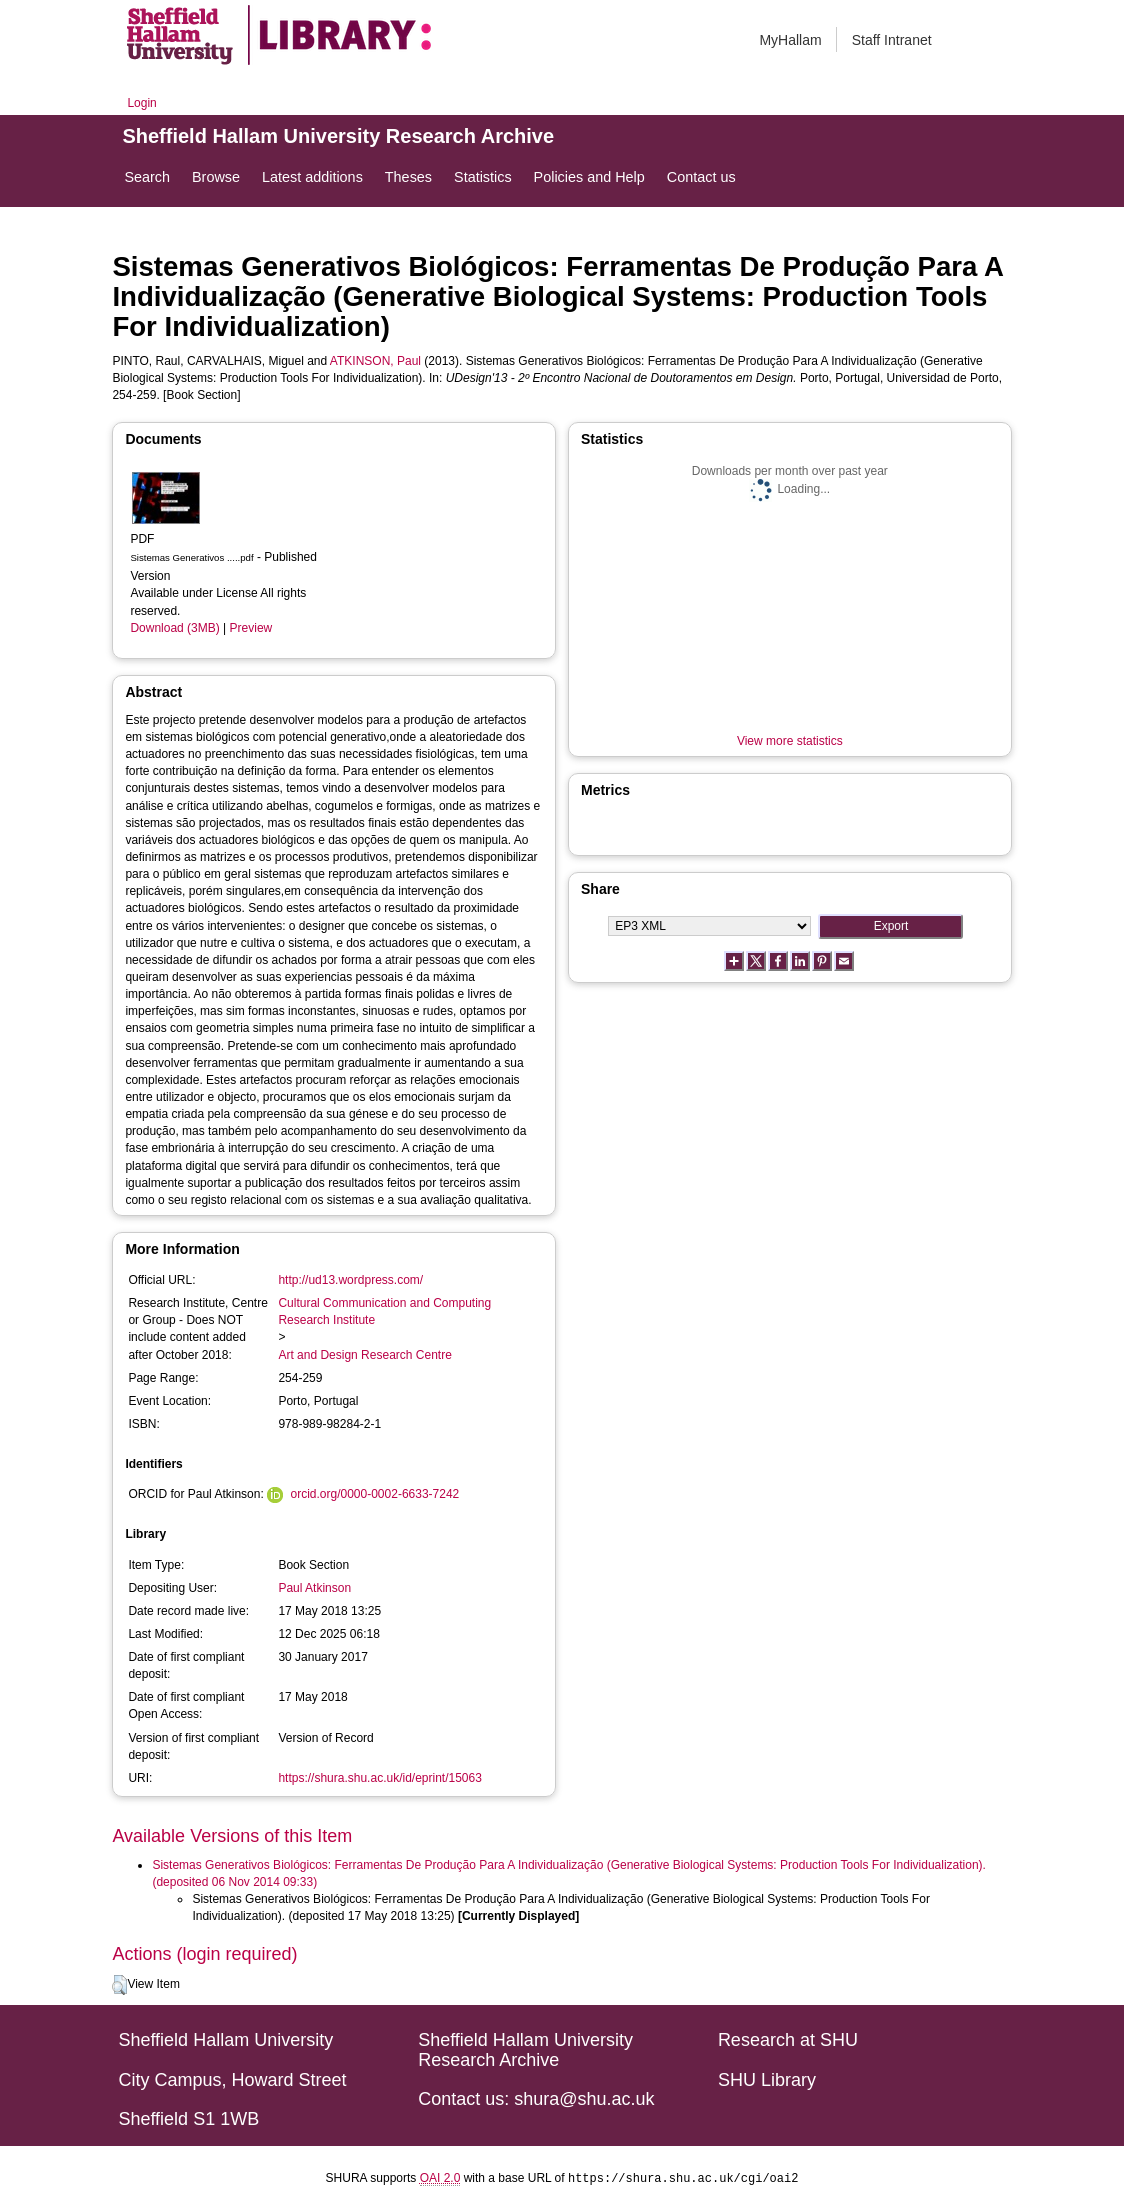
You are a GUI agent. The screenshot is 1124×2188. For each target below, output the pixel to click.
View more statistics (790, 741)
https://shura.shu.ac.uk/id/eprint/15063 (379, 1778)
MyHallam (790, 40)
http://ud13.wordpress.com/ (350, 1280)
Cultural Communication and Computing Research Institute (384, 1311)
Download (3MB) (174, 628)
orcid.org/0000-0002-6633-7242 (374, 1494)
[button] (119, 1985)
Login (141, 103)
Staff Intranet (892, 40)
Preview (251, 628)
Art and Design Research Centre (364, 1355)
